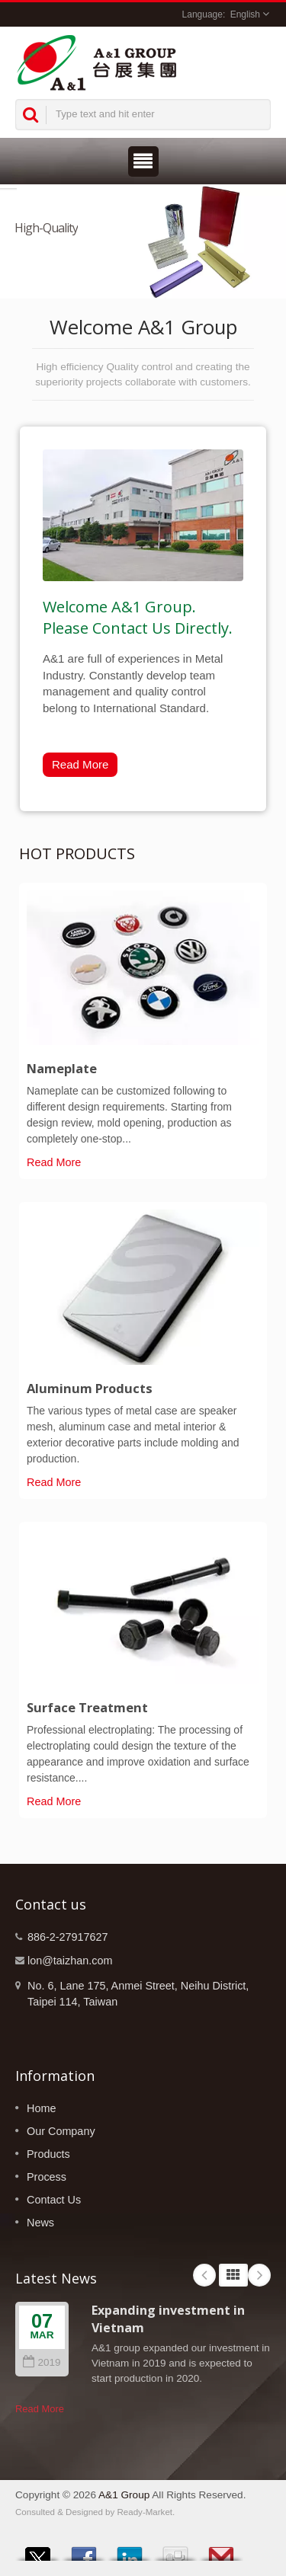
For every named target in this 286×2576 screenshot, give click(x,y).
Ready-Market (145, 2512)
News (40, 2222)
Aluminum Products (90, 1388)
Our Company (61, 2131)
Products (48, 2154)
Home (41, 2108)
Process (46, 2177)
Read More (80, 764)
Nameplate (62, 1068)
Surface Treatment (87, 1707)
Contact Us (54, 2200)
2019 (41, 2362)
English (245, 14)
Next (259, 2275)
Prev (204, 2275)
